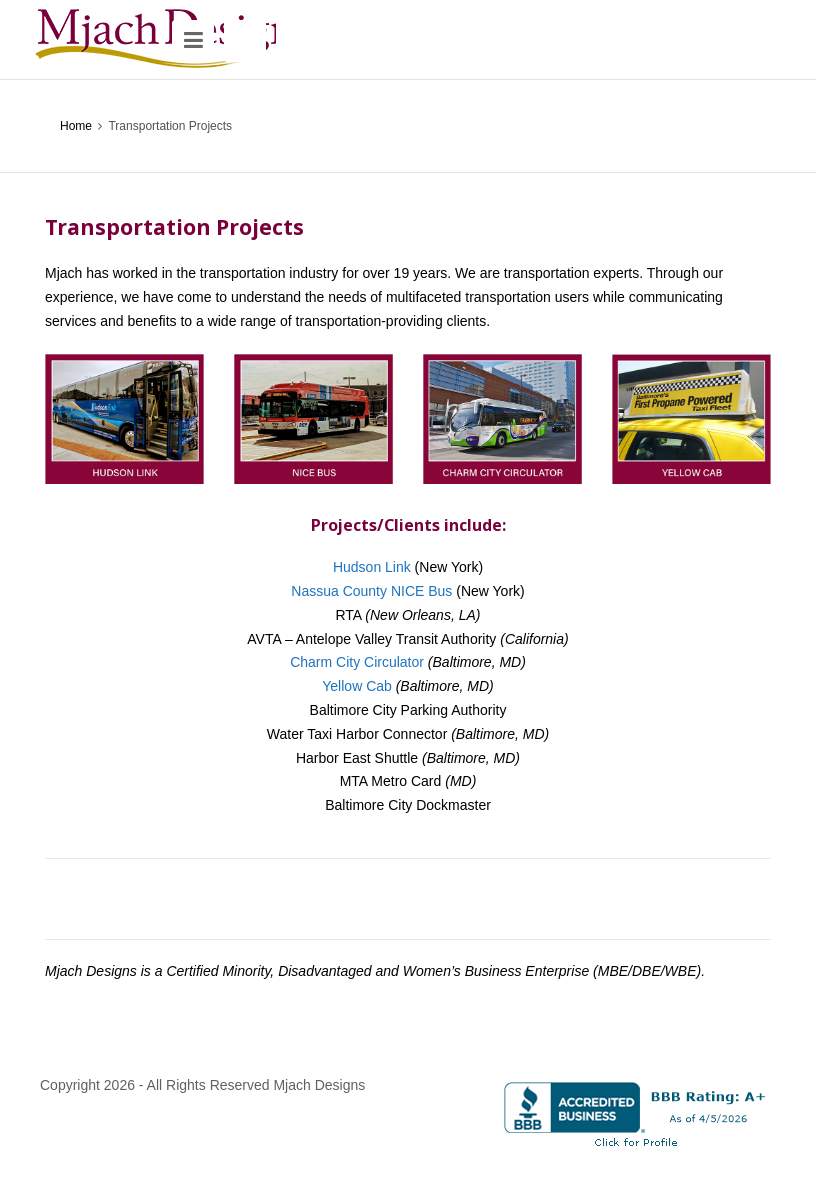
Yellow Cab (357, 686)
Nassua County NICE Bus (371, 591)
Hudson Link (372, 567)
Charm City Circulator (357, 662)
